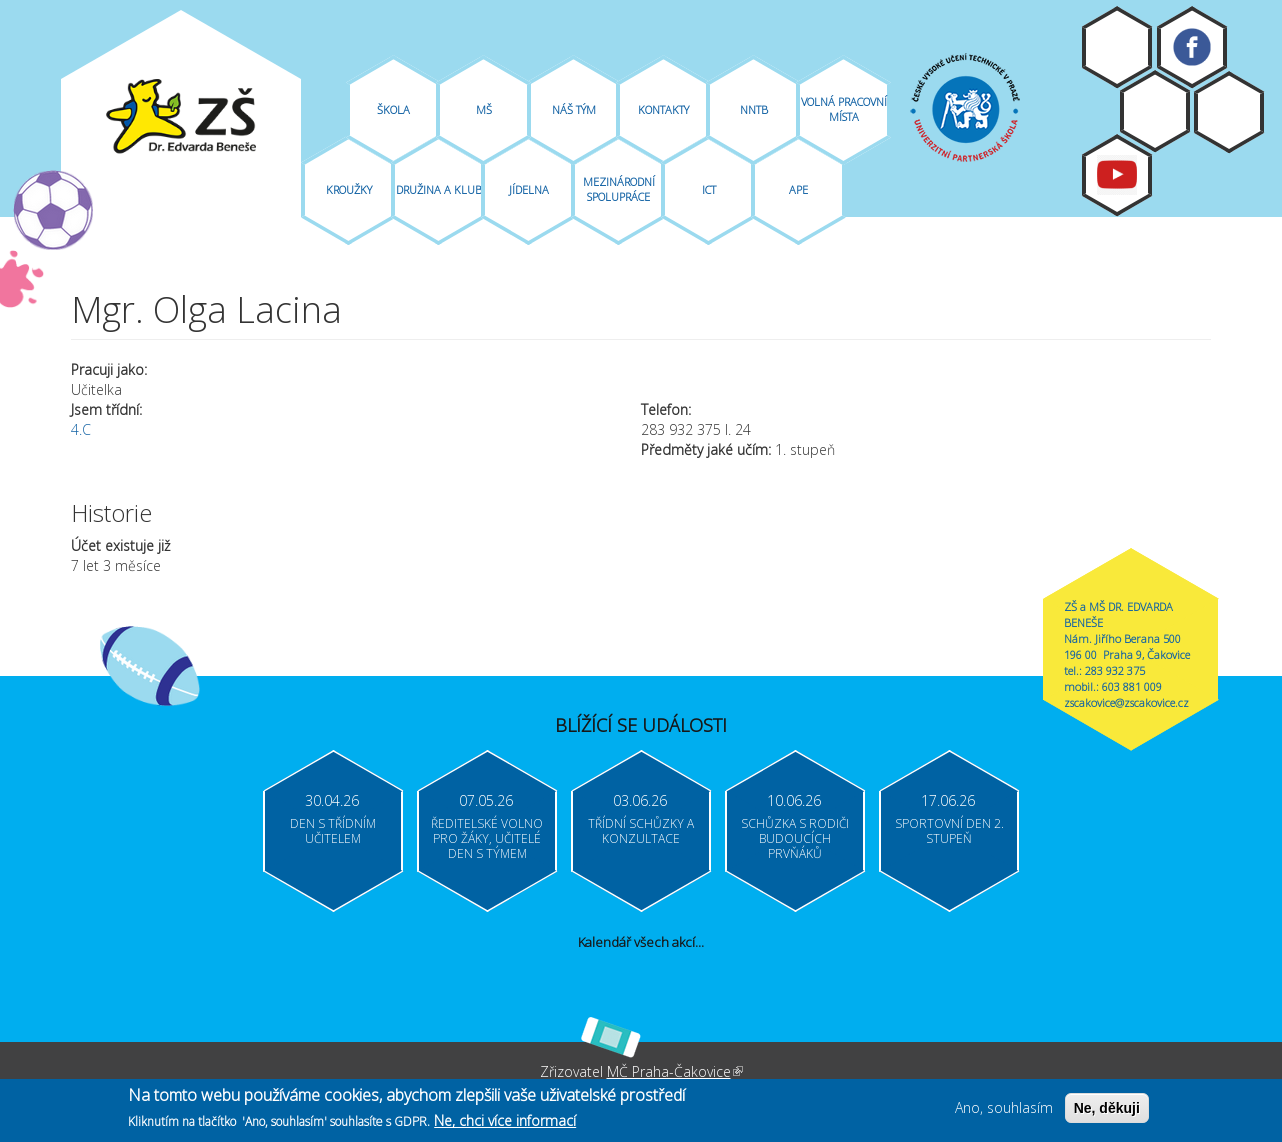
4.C (81, 429)
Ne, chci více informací (505, 1123)
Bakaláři (1155, 111)
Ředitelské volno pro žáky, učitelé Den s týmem (487, 838)
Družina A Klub (439, 189)
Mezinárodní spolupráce (619, 189)
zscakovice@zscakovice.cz (1126, 702)
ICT (709, 189)
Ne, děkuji (1107, 1111)
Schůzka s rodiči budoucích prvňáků (795, 838)
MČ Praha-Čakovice (675, 1071)
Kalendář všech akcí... (641, 942)
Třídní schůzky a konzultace (641, 831)
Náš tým (574, 109)
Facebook (1192, 47)
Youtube (1117, 175)
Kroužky (349, 189)
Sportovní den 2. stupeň (949, 831)
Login (1229, 112)
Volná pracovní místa (844, 109)
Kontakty (663, 109)
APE (798, 189)
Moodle (1117, 47)
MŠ (484, 109)
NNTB (754, 109)
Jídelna (529, 189)
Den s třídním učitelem (333, 831)
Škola (393, 109)
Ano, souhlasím (1004, 1110)
